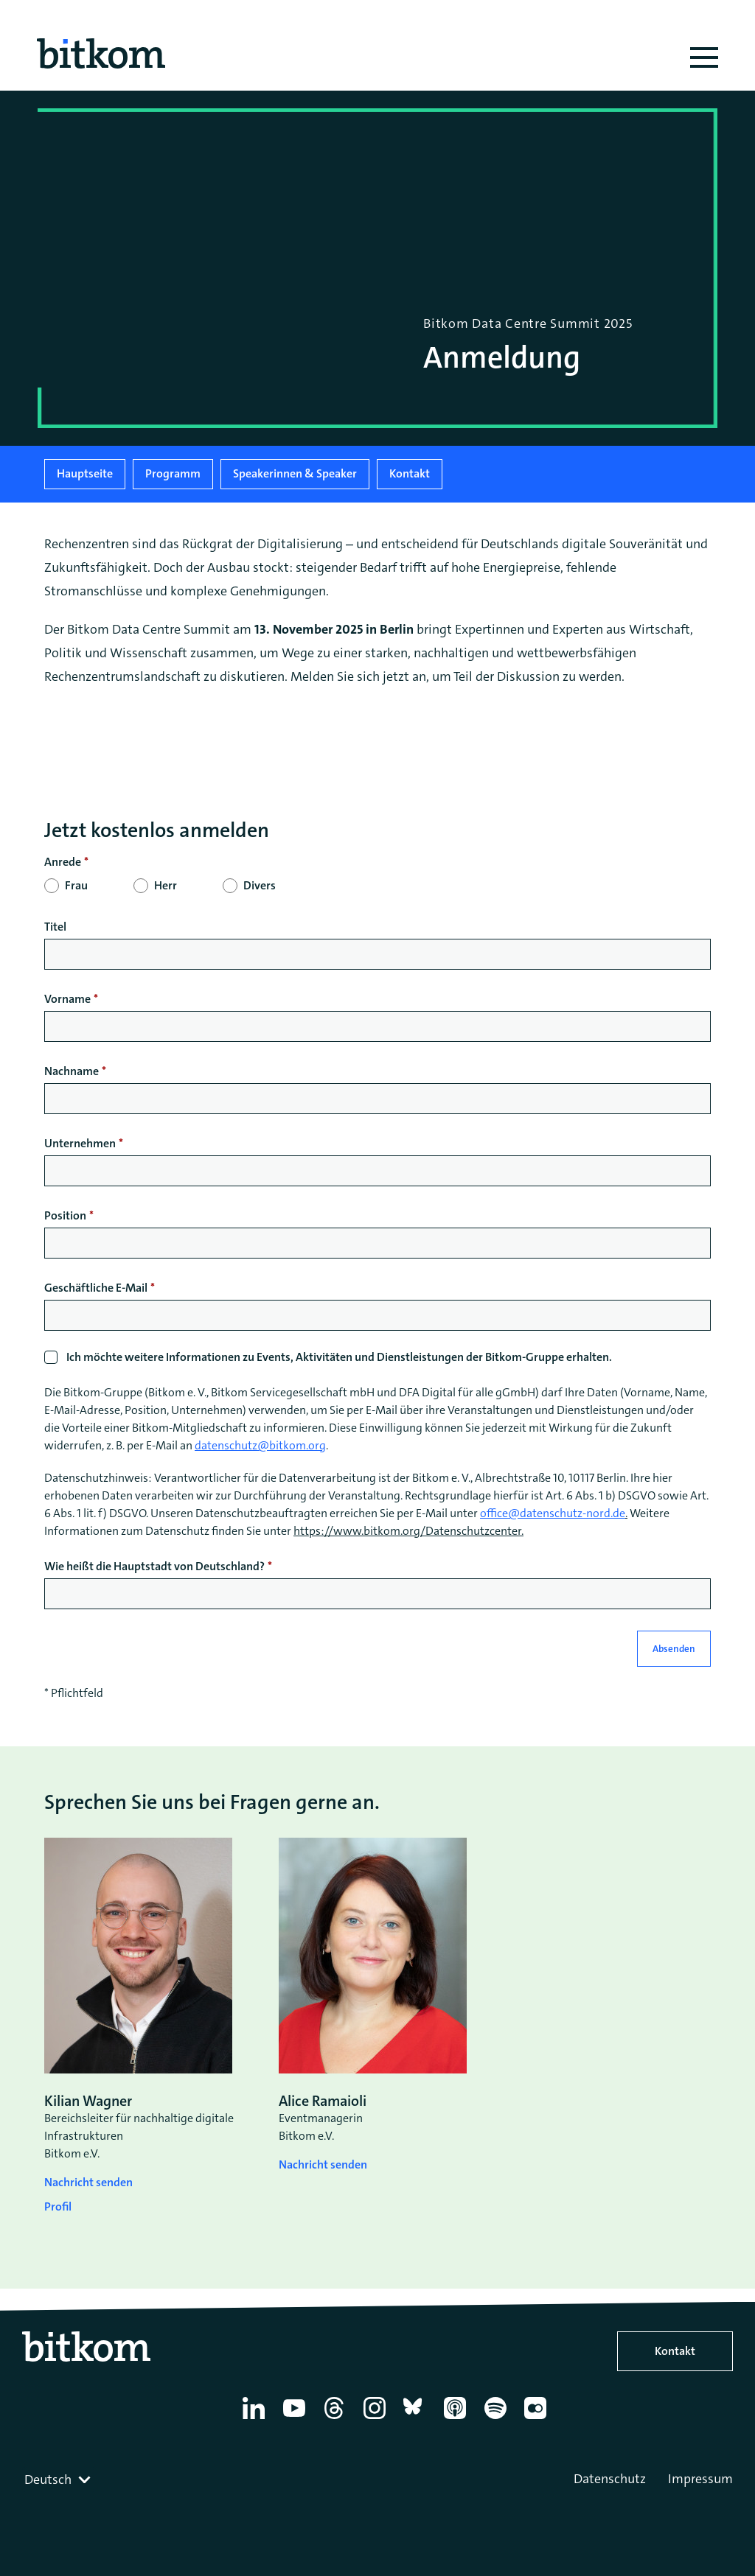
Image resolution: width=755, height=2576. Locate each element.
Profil (58, 2206)
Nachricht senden (88, 2182)
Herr (165, 885)
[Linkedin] (256, 2419)
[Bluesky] (417, 2419)
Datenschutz (610, 2479)
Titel (55, 926)
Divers (259, 885)
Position (65, 1215)
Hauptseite (85, 473)
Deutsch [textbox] (48, 2479)
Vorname (67, 999)
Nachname (71, 1071)
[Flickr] (538, 2419)
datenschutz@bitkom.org (260, 1445)
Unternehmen (80, 1143)
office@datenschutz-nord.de (552, 1513)
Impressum (700, 2479)
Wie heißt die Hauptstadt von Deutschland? (154, 1566)
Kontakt (409, 473)
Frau (76, 885)
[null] (377, 862)
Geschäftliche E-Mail (95, 1287)
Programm (173, 473)
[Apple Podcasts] (457, 2419)
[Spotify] (498, 2419)
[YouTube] (296, 2419)
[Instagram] (377, 2419)
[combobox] (59, 2479)
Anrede (62, 861)
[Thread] (336, 2419)
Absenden (674, 1648)
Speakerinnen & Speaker (295, 473)
